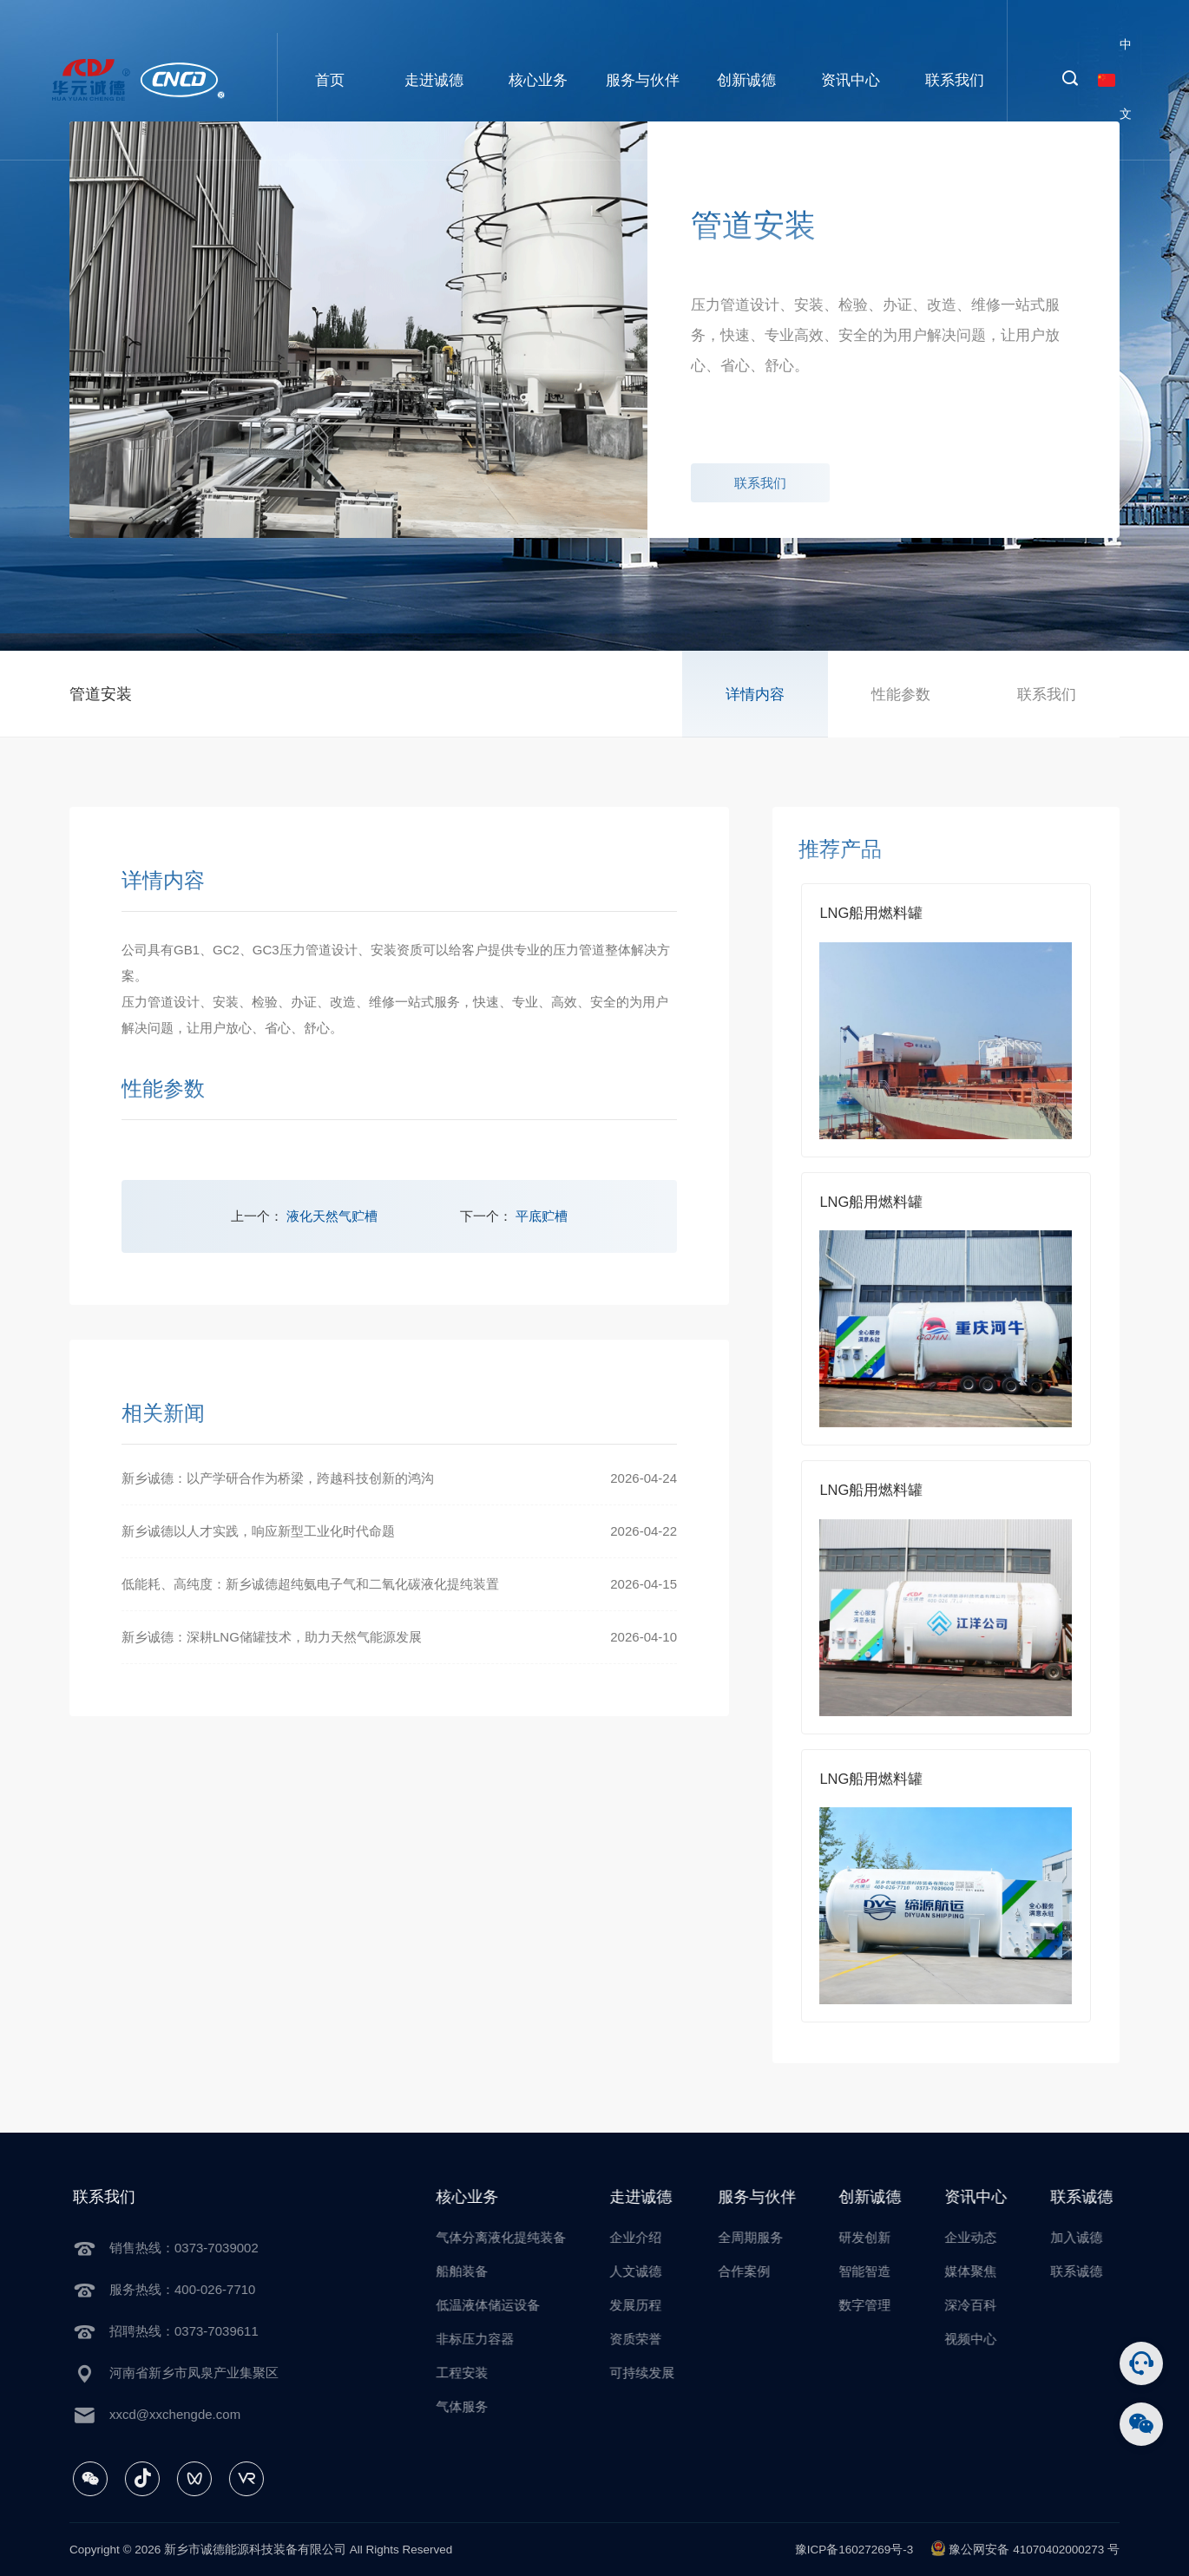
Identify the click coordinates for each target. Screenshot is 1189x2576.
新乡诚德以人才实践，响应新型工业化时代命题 (258, 1531)
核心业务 (538, 80)
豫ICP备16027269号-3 (854, 2549)
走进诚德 (433, 80)
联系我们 (954, 80)
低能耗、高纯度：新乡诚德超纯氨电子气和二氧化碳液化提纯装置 (310, 1583)
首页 (330, 80)
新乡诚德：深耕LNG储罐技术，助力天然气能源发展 (272, 1636)
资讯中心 (850, 80)
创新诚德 (746, 80)
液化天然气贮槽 (332, 1216)
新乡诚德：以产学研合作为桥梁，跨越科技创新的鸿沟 (278, 1478)
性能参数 (900, 694)
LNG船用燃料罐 (871, 913)
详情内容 (755, 694)
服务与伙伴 (643, 80)
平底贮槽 (542, 1216)
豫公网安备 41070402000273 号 (1025, 2548)
